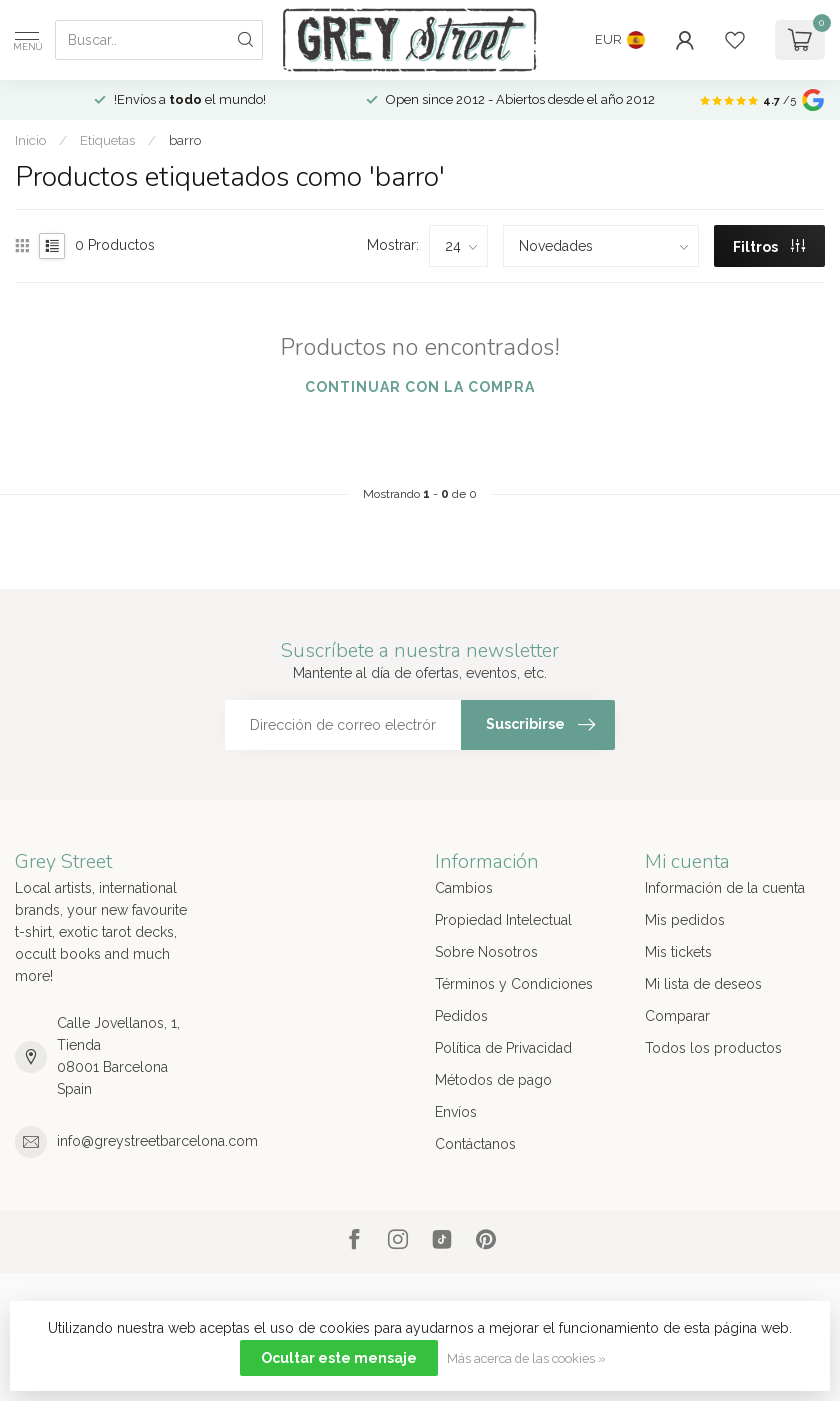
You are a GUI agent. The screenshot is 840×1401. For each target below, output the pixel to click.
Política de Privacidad (503, 1048)
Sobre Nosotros (486, 952)
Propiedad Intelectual (503, 920)
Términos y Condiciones (514, 984)
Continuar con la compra (420, 387)
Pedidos (461, 1016)
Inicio (30, 140)
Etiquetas (107, 140)
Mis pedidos (685, 920)
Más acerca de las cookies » (526, 1358)
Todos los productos (713, 1048)
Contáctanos (475, 1144)
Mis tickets (678, 952)
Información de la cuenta (725, 888)
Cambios (464, 888)
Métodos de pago (493, 1080)
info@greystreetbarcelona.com (157, 1141)
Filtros (769, 247)
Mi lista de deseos (703, 984)
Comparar (677, 1016)
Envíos (456, 1112)
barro (185, 140)
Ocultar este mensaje (339, 1358)
